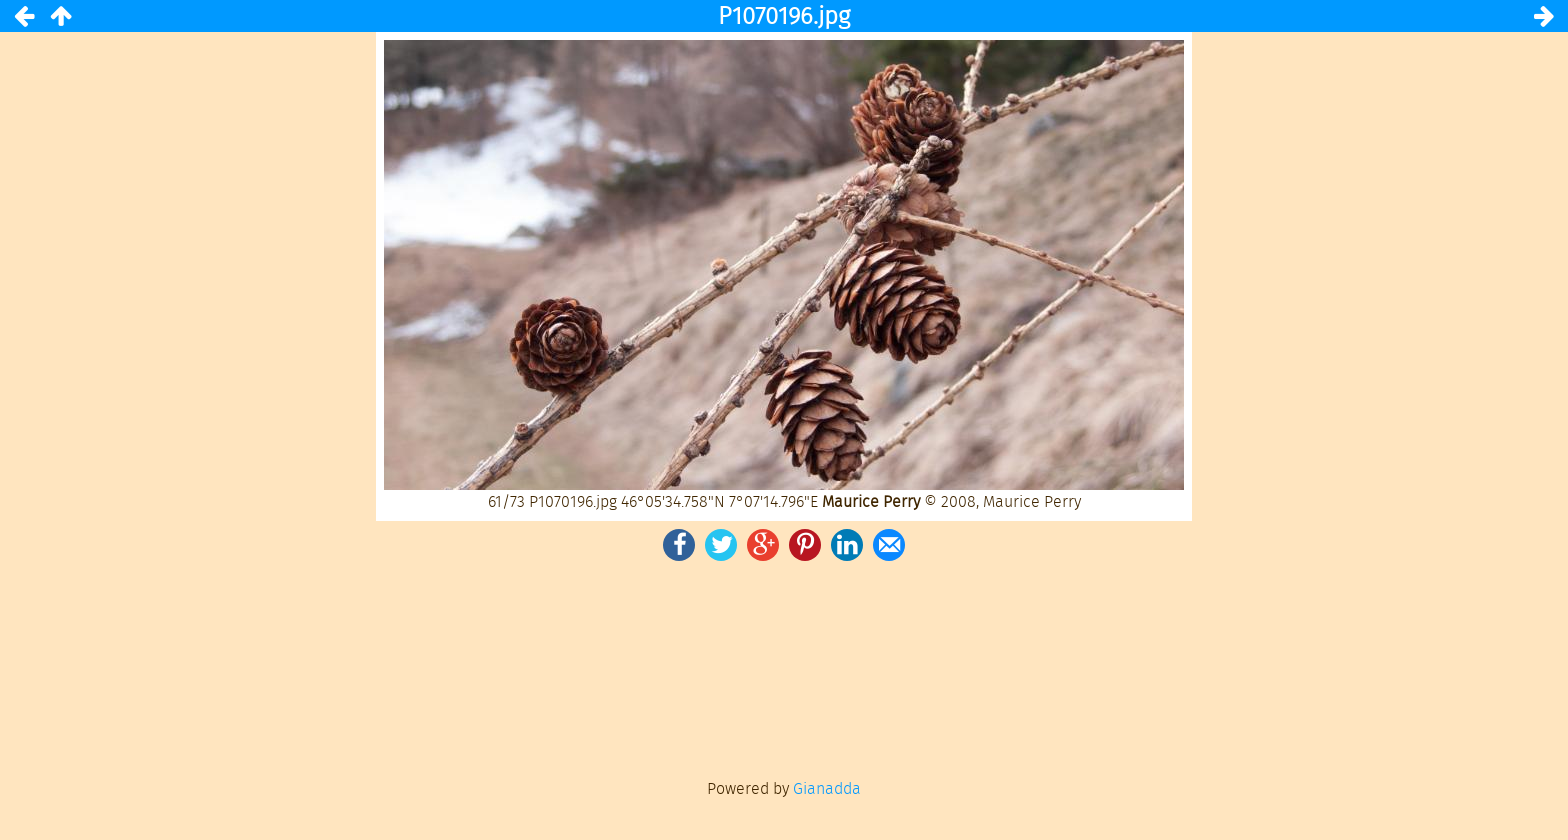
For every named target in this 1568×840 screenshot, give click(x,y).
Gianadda (827, 788)
